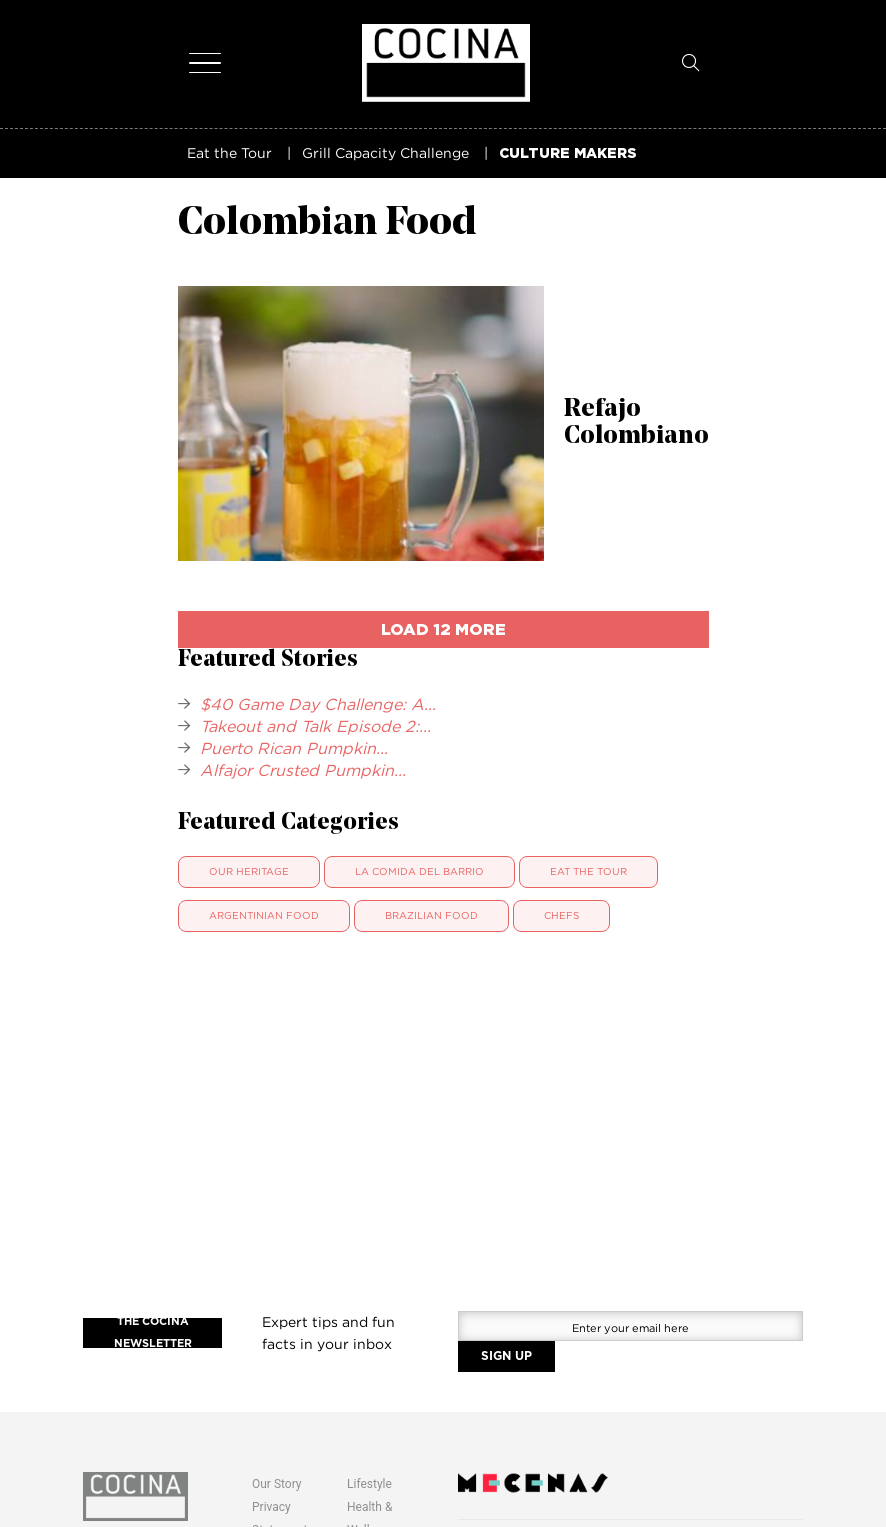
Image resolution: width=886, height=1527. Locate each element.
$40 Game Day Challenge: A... (318, 704)
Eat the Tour (229, 152)
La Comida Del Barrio (419, 871)
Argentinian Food (264, 915)
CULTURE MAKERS (568, 152)
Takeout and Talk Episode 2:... (315, 726)
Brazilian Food (431, 915)
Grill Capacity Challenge (385, 152)
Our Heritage (249, 871)
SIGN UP (506, 1356)
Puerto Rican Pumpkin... (294, 748)
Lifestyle (369, 1484)
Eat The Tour (588, 871)
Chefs (561, 915)
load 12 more (443, 629)
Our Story (277, 1484)
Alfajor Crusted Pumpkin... (303, 770)
